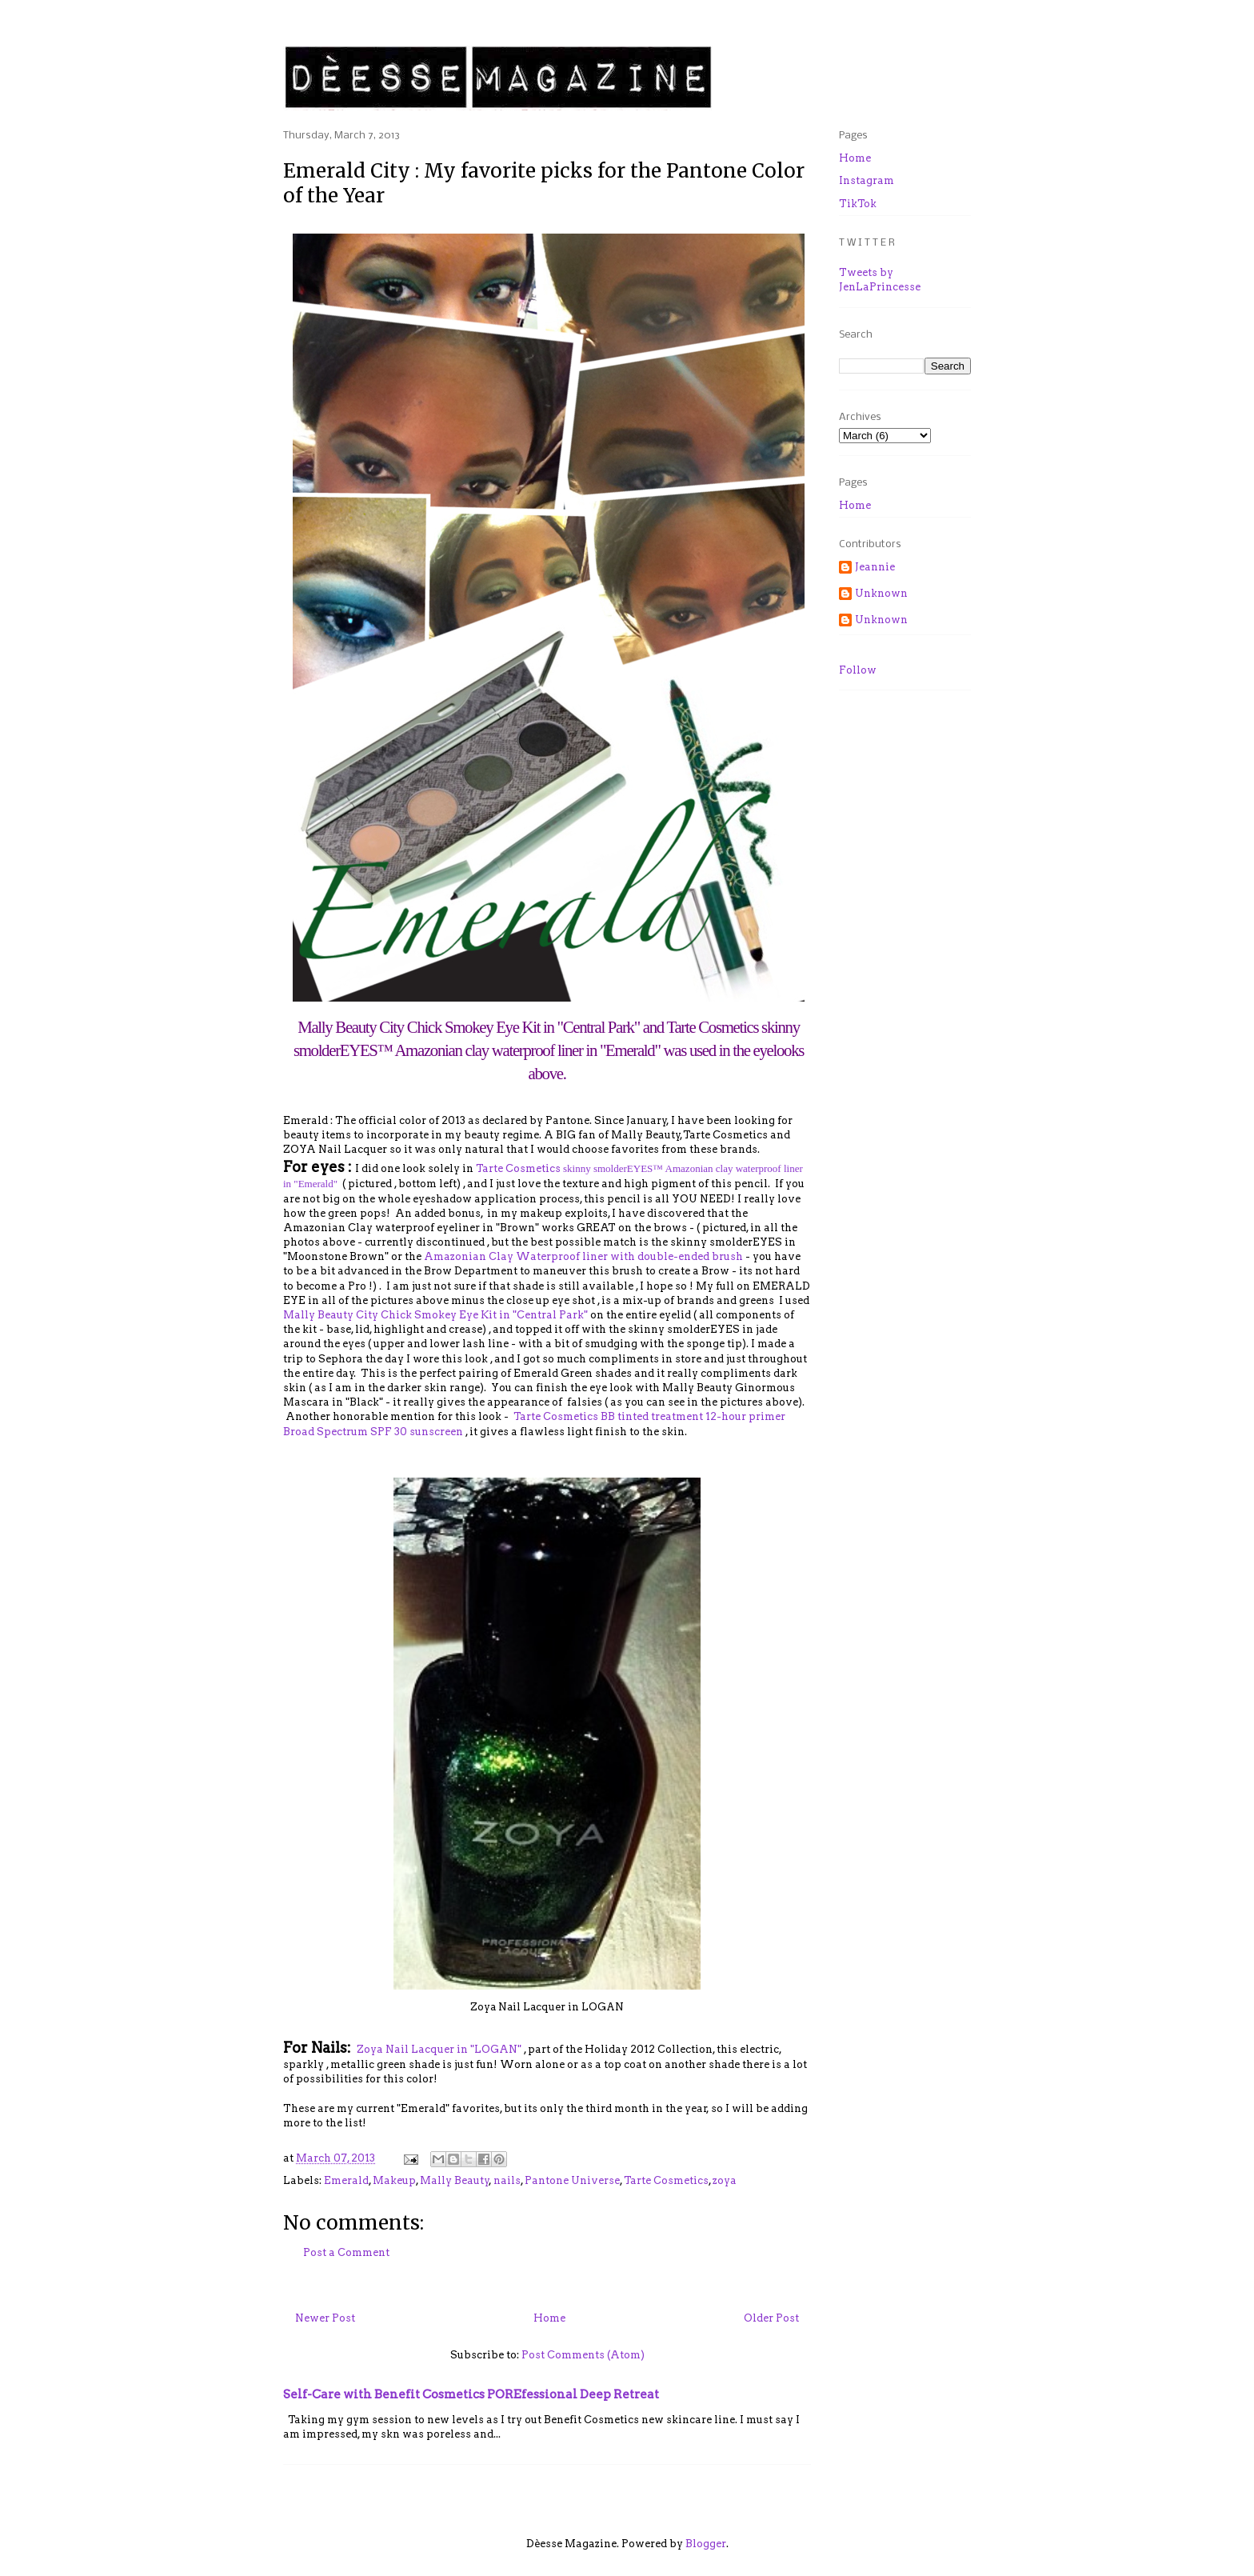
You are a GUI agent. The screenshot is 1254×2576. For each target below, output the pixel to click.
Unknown (881, 593)
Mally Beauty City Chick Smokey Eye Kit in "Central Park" (436, 1315)
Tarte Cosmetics (666, 2180)
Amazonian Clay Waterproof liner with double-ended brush (583, 1256)
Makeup (394, 2180)
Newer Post (325, 2318)
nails (507, 2180)
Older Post (771, 2318)
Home (549, 2318)
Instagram (866, 180)
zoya (725, 2180)
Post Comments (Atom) (583, 2355)
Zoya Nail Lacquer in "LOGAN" (437, 2049)
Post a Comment (346, 2252)
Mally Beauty (454, 2180)
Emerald (346, 2180)
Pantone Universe (572, 2180)
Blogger (705, 2544)
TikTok (858, 204)
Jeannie (875, 567)
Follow (858, 670)
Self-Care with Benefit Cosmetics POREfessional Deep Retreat (471, 2394)
